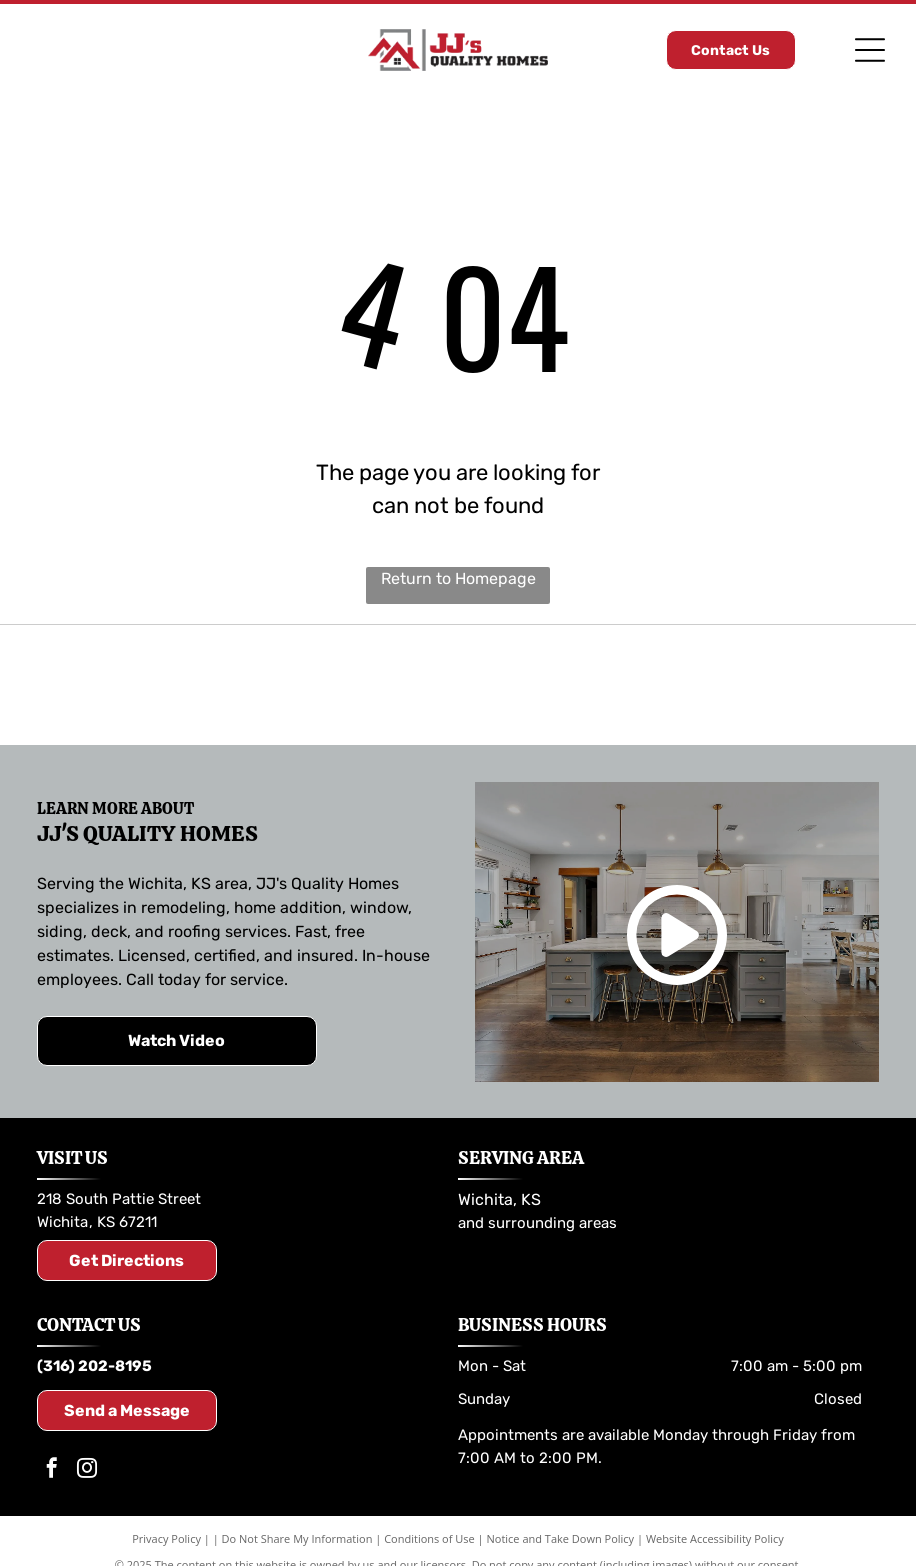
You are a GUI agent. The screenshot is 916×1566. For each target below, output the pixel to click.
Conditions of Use (429, 1538)
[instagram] (87, 1470)
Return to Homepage (458, 578)
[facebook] (52, 1470)
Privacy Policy (166, 1538)
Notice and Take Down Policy (561, 1538)
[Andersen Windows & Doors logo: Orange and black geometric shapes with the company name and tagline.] (751, 685)
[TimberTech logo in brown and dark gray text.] (457, 685)
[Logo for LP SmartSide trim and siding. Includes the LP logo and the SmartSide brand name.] (164, 685)
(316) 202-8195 (94, 1366)
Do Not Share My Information (297, 1538)
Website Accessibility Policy (715, 1538)
